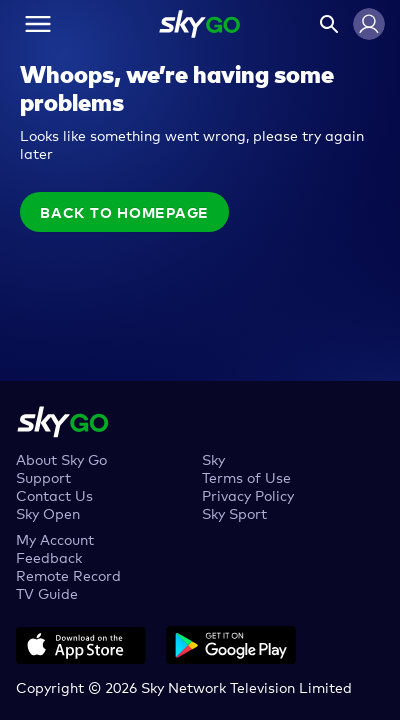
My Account (55, 538)
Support (43, 476)
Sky (213, 458)
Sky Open (48, 512)
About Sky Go (61, 458)
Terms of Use (246, 476)
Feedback (49, 556)
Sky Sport (234, 512)
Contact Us (54, 494)
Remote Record (68, 574)
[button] (369, 24)
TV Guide (47, 592)
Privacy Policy (248, 494)
